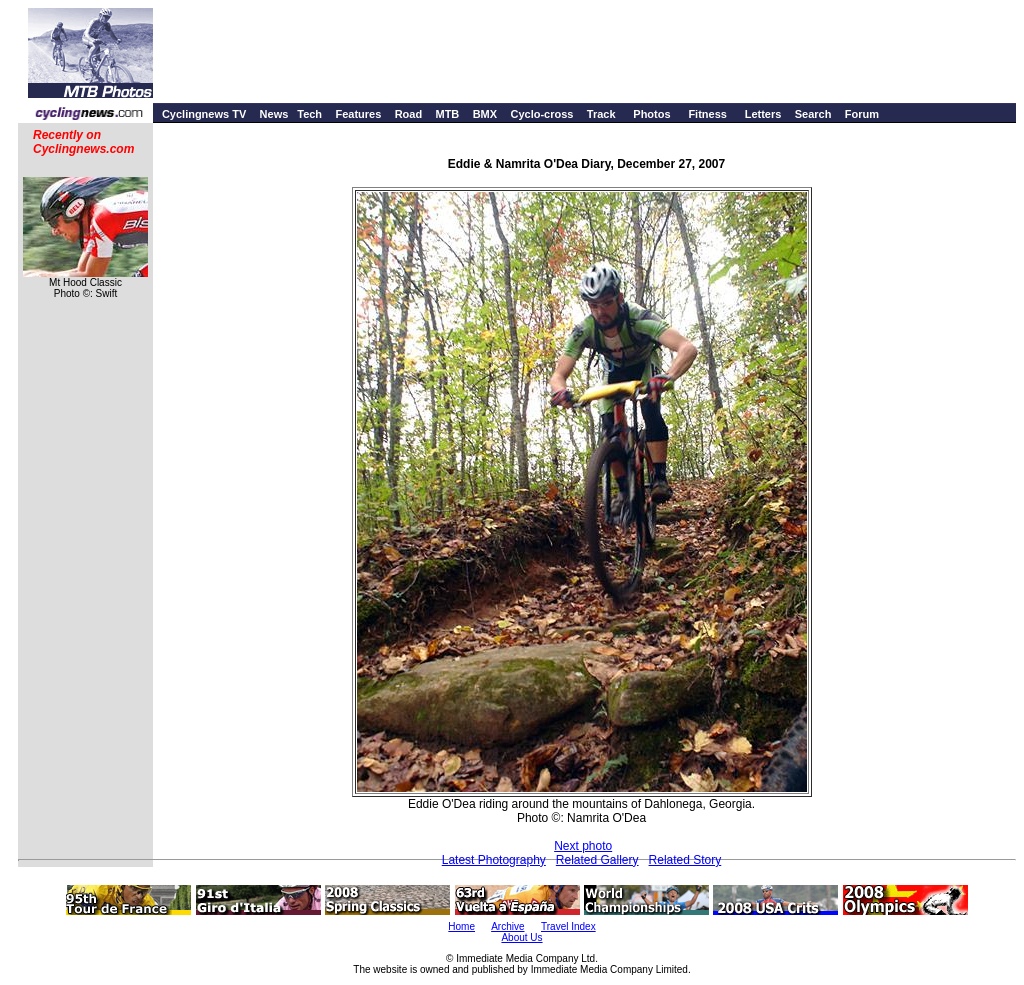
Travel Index (568, 926)
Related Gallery (597, 860)
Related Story (685, 860)
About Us (521, 937)
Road (409, 114)
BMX (485, 114)
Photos (651, 114)
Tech (309, 114)
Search (813, 114)
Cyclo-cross (541, 114)
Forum (862, 114)
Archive (507, 926)
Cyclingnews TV (204, 114)
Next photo (583, 846)
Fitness (707, 114)
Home (461, 926)
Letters (763, 114)
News (274, 114)
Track (601, 114)
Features (358, 114)
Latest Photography (494, 860)
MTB (447, 114)
